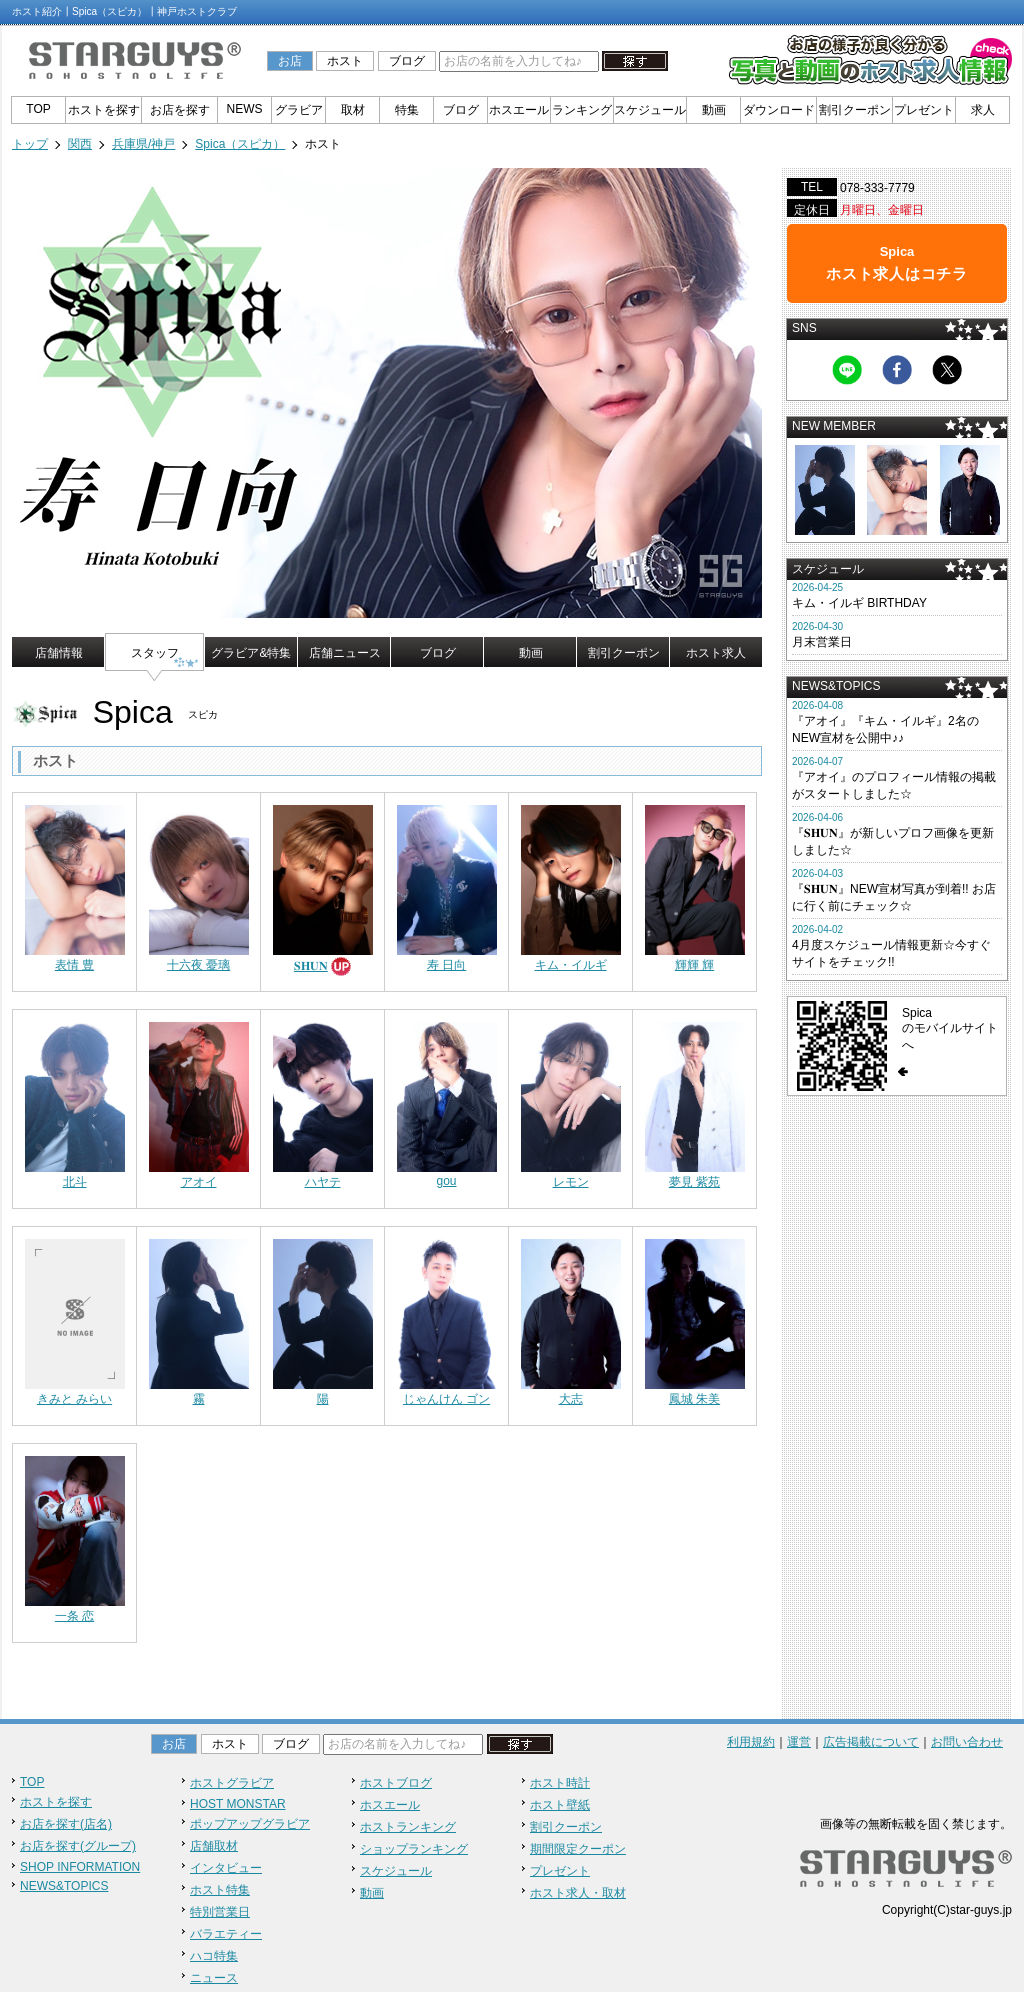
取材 (353, 110)
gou (446, 1181)
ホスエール (519, 110)
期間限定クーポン (578, 1849)
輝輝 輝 (694, 965)
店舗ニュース (345, 653)
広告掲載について (871, 1742)
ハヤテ (323, 1182)
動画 (714, 110)
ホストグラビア (232, 1783)
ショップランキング (414, 1849)
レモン (571, 1182)
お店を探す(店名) (66, 1824)
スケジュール (650, 110)
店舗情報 (59, 653)
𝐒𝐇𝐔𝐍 (311, 966)
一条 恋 (74, 1616)
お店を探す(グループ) (78, 1846)
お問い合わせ (967, 1742)
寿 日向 (446, 965)
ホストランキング (408, 1827)
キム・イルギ (571, 965)
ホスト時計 (560, 1783)
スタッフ (155, 653)
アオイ (199, 1182)
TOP (38, 109)
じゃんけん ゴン (446, 1399)
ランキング (582, 110)
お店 (290, 61)
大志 (571, 1399)
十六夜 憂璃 (198, 965)
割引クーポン (855, 110)
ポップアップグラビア (250, 1824)
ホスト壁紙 (560, 1805)
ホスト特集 (220, 1890)
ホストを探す (104, 110)
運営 (799, 1742)
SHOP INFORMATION (80, 1867)
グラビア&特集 (251, 653)
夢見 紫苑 (694, 1182)
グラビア (299, 110)
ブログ (407, 61)
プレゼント (924, 110)
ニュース (214, 1978)
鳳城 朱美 (694, 1399)
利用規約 (751, 1742)
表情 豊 (74, 965)
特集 (407, 110)
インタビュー (226, 1868)
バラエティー (226, 1934)
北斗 (75, 1182)
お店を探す (180, 110)
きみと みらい (74, 1399)
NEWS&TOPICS (64, 1886)
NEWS (245, 109)
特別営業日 (220, 1912)
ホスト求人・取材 (578, 1893)
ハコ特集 (214, 1956)
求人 (983, 110)
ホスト (345, 61)
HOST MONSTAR (238, 1804)
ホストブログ (396, 1783)
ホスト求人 (716, 653)
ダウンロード (779, 110)
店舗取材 (214, 1846)
